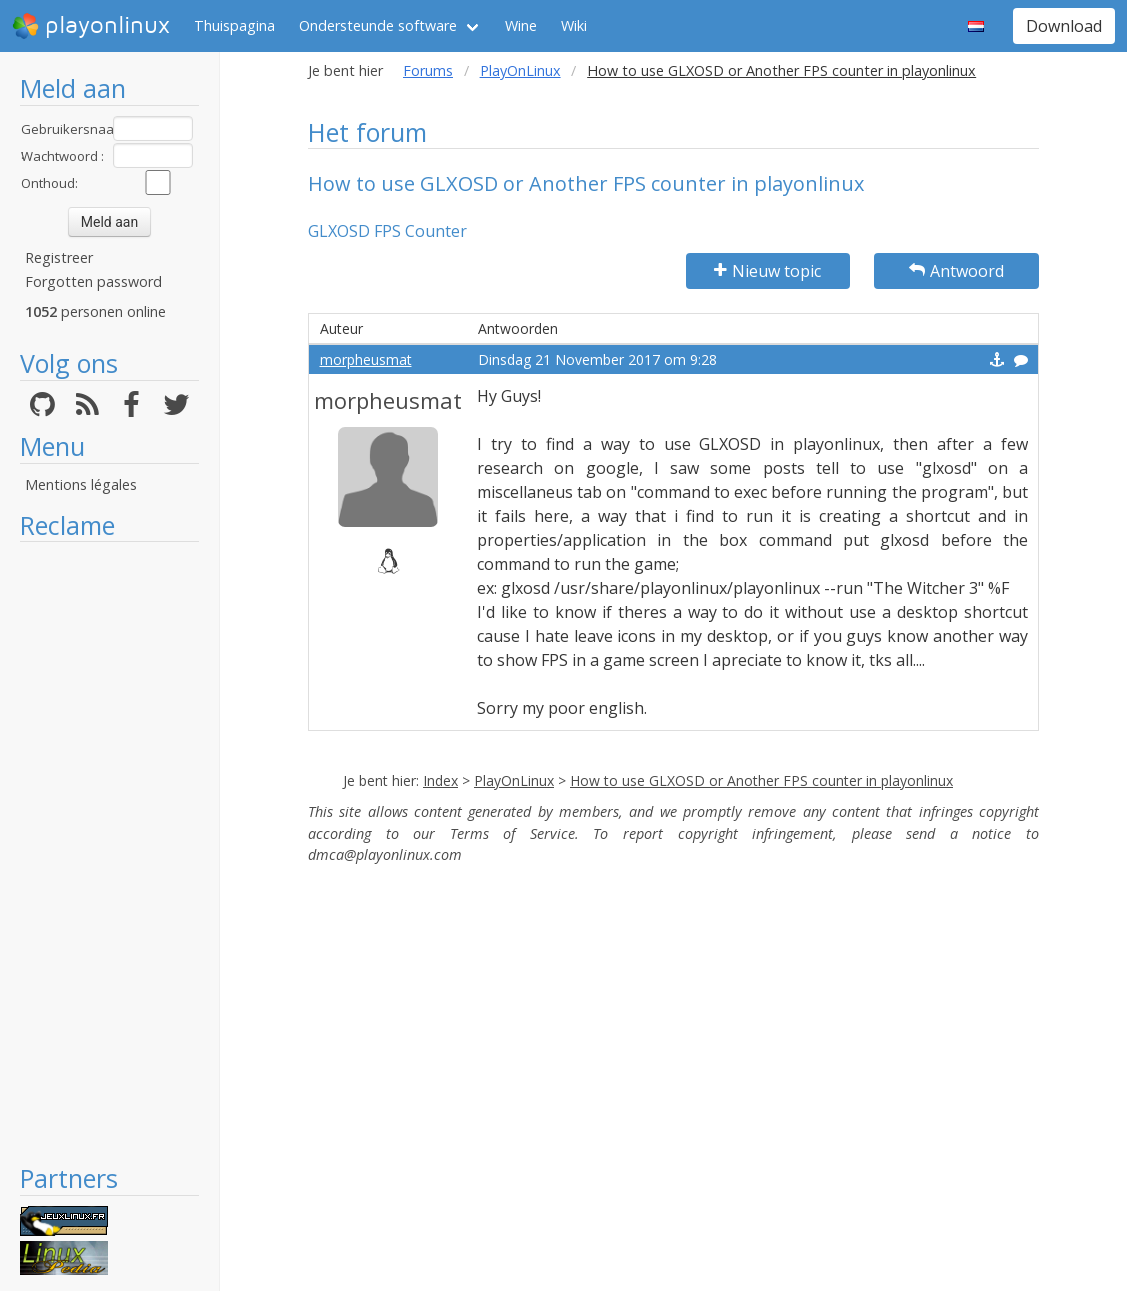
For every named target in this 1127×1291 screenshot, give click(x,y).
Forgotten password (93, 281)
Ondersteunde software (378, 25)
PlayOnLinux (520, 70)
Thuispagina (234, 25)
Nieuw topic (767, 271)
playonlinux (91, 26)
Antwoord (956, 271)
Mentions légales (81, 484)
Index (440, 780)
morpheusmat (366, 359)
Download (1064, 26)
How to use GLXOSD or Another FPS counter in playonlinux (761, 780)
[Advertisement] (109, 852)
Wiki (574, 25)
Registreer (59, 257)
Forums (428, 70)
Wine (521, 25)
